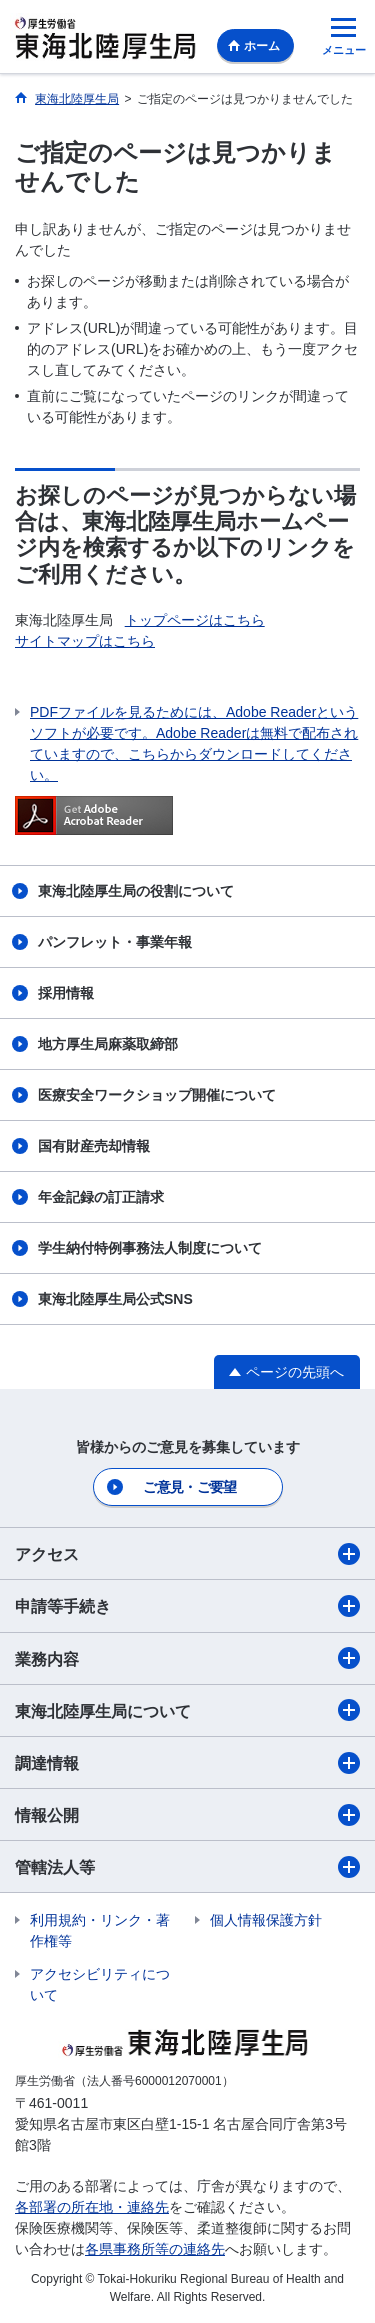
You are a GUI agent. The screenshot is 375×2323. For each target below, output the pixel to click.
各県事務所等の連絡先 (155, 2249)
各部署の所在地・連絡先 (92, 2207)
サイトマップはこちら (85, 641)
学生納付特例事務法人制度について (150, 1248)
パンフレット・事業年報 (115, 942)
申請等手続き (187, 1606)
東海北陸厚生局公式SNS (115, 1299)
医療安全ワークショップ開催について (157, 1095)
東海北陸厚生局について (187, 1710)
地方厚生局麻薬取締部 (108, 1044)
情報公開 (187, 1815)
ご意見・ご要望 (189, 1487)
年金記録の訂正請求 (101, 1197)
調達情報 (187, 1763)
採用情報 (66, 993)
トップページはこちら (195, 620)
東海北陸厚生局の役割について (136, 891)
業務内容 (187, 1658)
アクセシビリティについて (100, 1984)
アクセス (187, 1554)
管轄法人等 (187, 1867)
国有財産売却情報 (94, 1146)
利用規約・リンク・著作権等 (100, 1930)
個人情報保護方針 (266, 1920)
